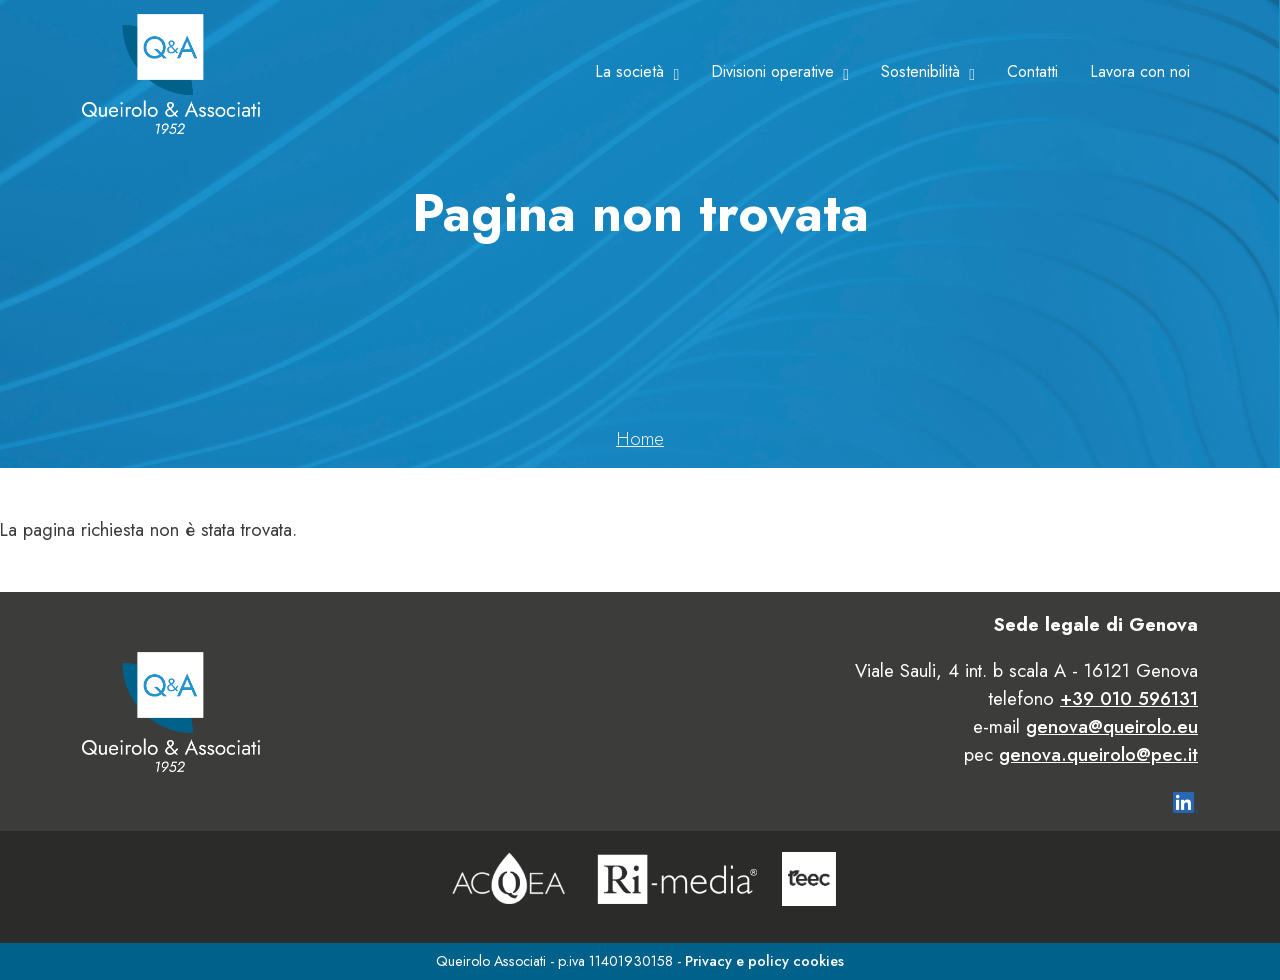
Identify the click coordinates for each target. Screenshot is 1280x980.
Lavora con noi (1140, 71)
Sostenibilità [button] (920, 71)
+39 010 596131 (1129, 698)
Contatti (1032, 71)
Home (640, 438)
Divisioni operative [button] (772, 71)
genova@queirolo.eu (1112, 726)
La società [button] (629, 71)
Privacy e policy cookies (764, 961)
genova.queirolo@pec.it (1098, 754)
